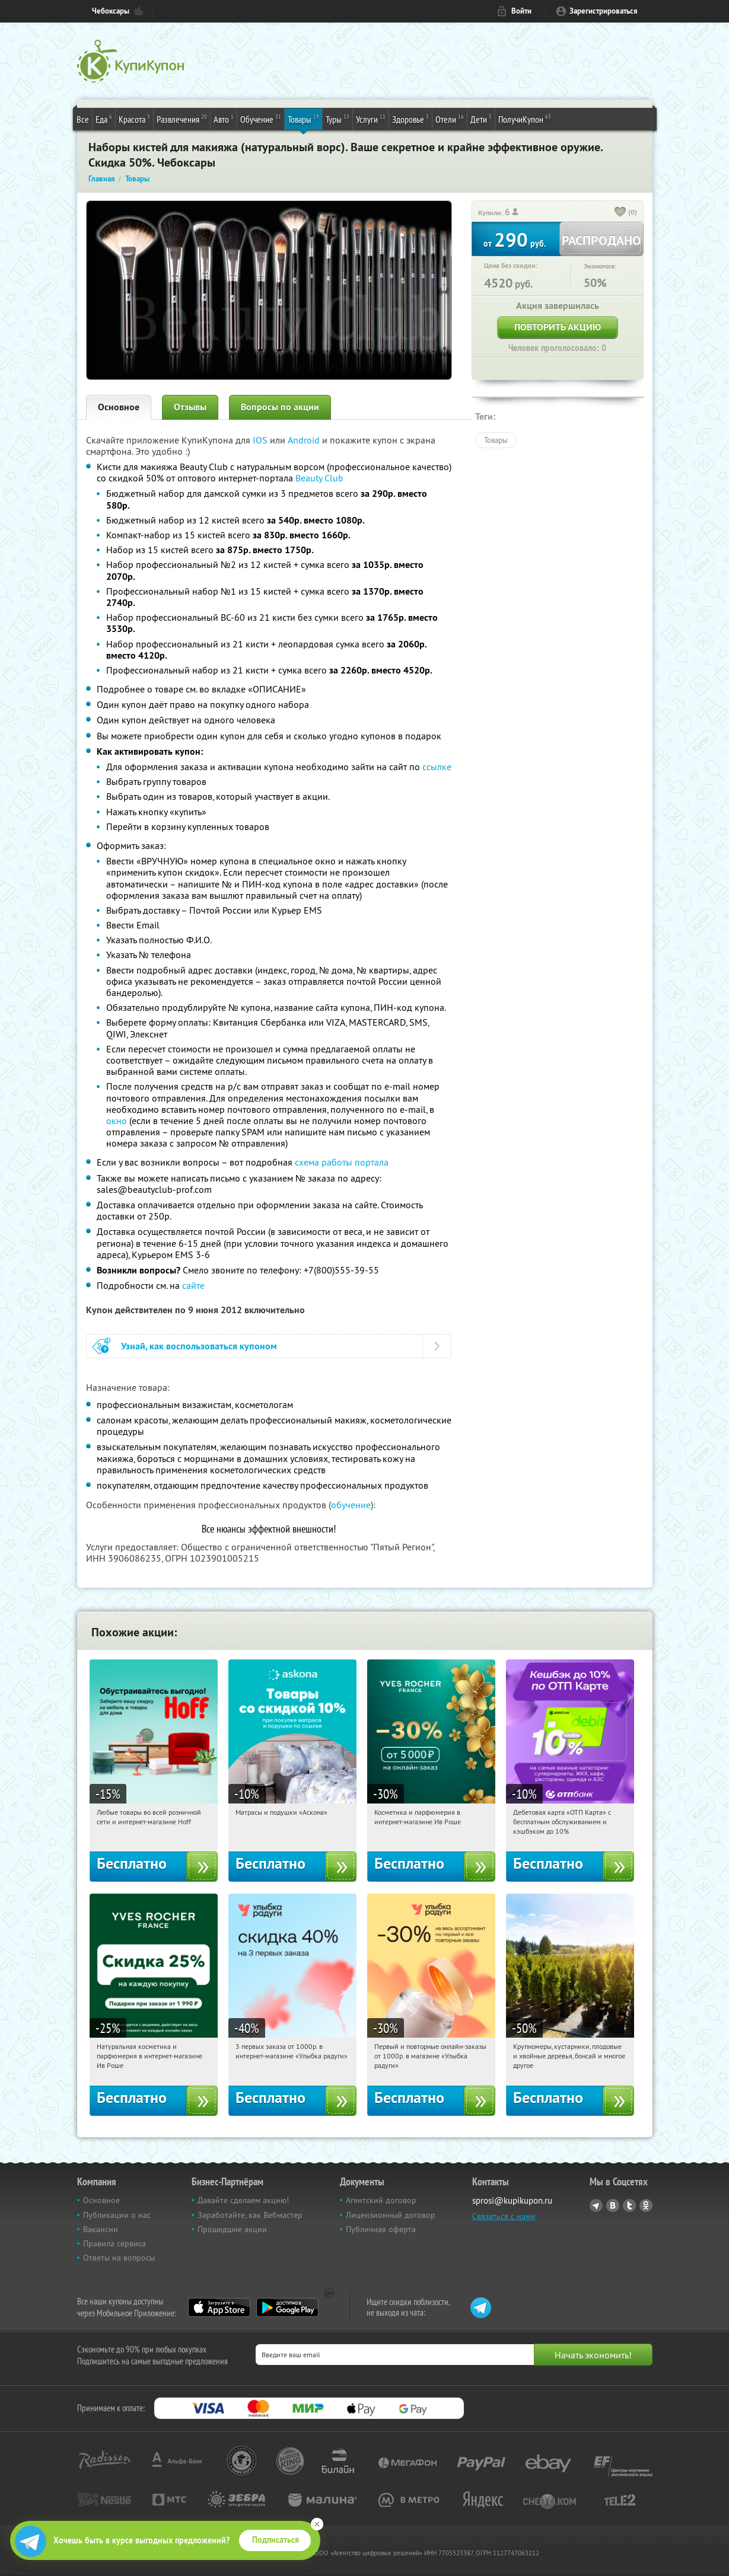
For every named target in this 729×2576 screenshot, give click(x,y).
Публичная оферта (381, 2229)
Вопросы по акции (280, 407)
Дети (481, 118)
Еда (103, 118)
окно (116, 1120)
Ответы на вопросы (119, 2257)
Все (83, 119)
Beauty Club (319, 478)
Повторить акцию (557, 327)
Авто (224, 118)
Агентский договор (381, 2200)
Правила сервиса (114, 2243)
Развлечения (182, 118)
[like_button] (620, 213)
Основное (118, 407)
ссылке (436, 767)
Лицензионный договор (390, 2215)
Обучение (260, 118)
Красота (134, 118)
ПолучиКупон (524, 118)
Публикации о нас (117, 2215)
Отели (449, 118)
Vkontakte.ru (612, 2205)
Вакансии (100, 2229)
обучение (351, 1505)
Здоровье (410, 118)
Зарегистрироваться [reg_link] (603, 11)
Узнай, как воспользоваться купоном (199, 1346)
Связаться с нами (504, 2216)
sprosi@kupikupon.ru (512, 2200)
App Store (219, 2307)
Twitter (629, 2205)
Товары (303, 118)
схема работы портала (342, 1162)
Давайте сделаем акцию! (243, 2200)
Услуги (371, 118)
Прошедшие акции (232, 2229)
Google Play (287, 2307)
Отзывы (190, 407)
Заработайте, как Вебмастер (250, 2215)
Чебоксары (110, 11)
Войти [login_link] (521, 11)
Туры (337, 118)
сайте (193, 1285)
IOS (261, 440)
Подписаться (275, 2539)
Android (305, 440)
